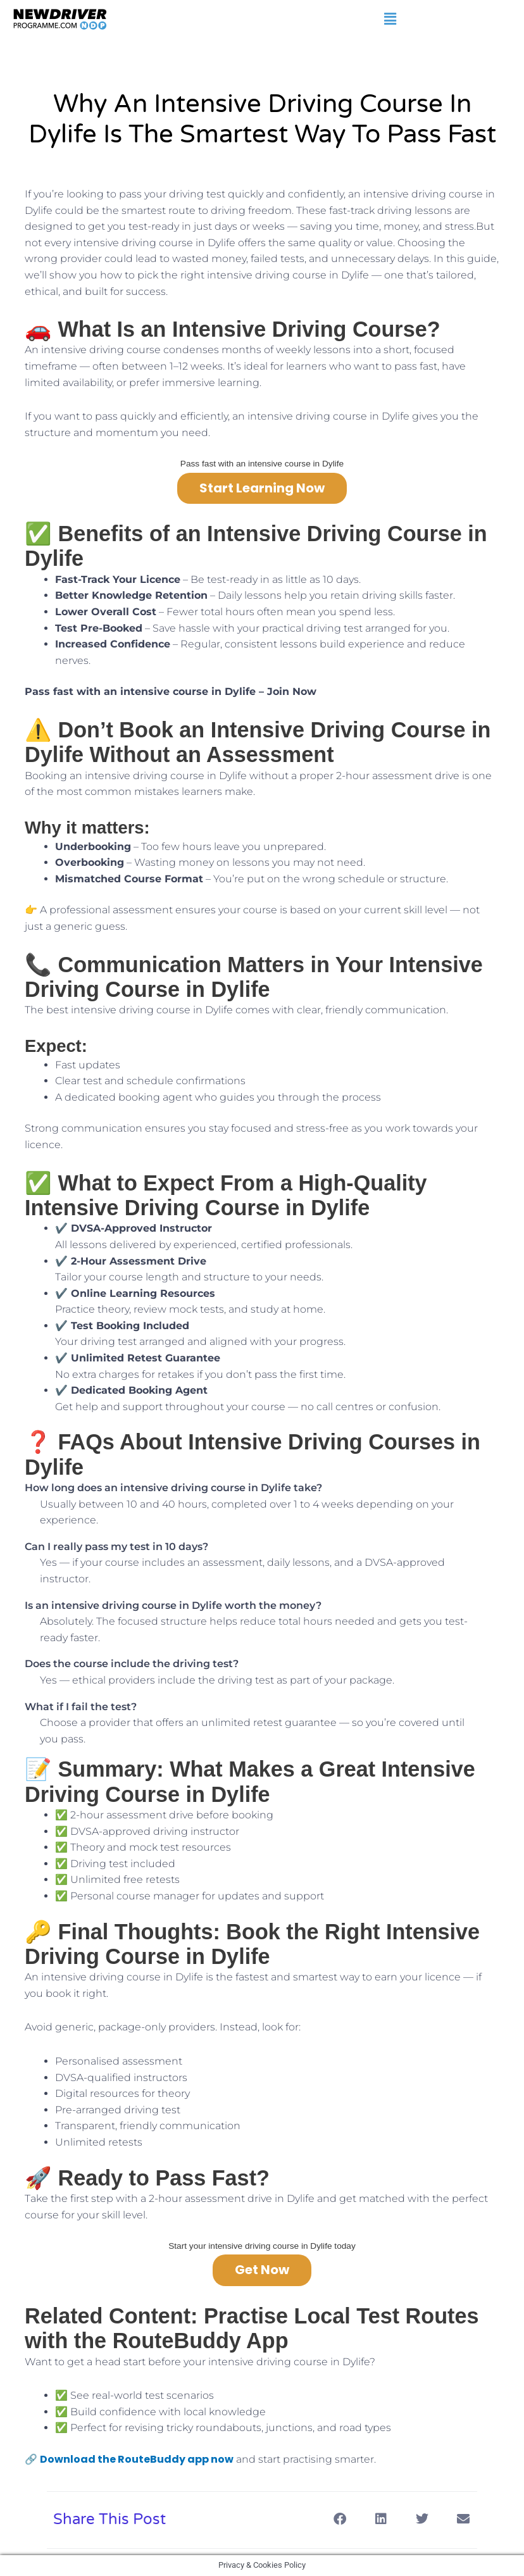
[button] (390, 19)
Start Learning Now (262, 488)
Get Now (262, 2270)
